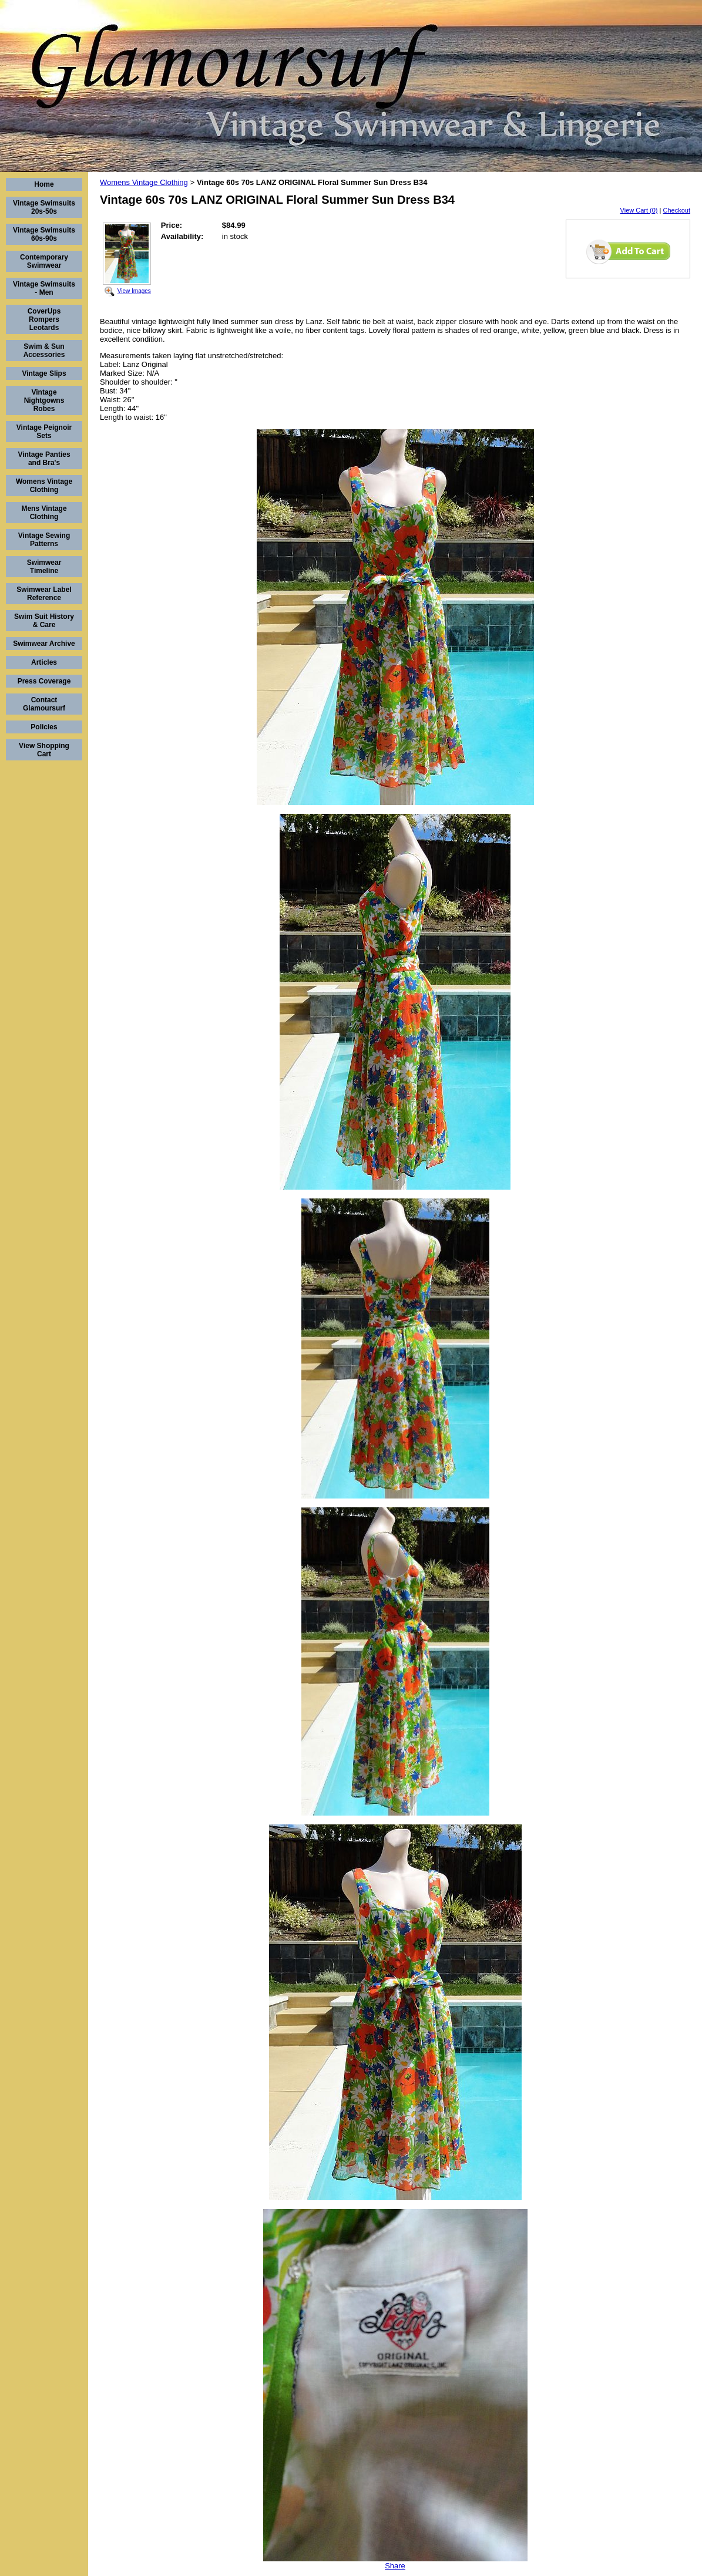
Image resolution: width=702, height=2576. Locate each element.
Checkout (676, 210)
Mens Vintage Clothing (43, 512)
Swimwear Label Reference (43, 593)
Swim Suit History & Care (44, 620)
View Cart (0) (639, 210)
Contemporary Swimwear (44, 261)
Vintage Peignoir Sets (44, 431)
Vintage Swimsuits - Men (44, 288)
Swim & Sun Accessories (44, 350)
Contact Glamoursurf (44, 704)
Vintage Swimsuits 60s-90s (44, 234)
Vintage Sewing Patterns (44, 539)
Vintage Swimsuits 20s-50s (44, 207)
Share (395, 2565)
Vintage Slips (44, 373)
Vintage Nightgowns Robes (44, 400)
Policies (44, 727)
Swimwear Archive (44, 643)
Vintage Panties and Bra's (44, 458)
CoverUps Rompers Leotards (44, 319)
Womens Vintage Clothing (44, 485)
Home (43, 184)
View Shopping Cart (44, 750)
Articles (44, 662)
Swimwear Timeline (44, 566)
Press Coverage (44, 681)
